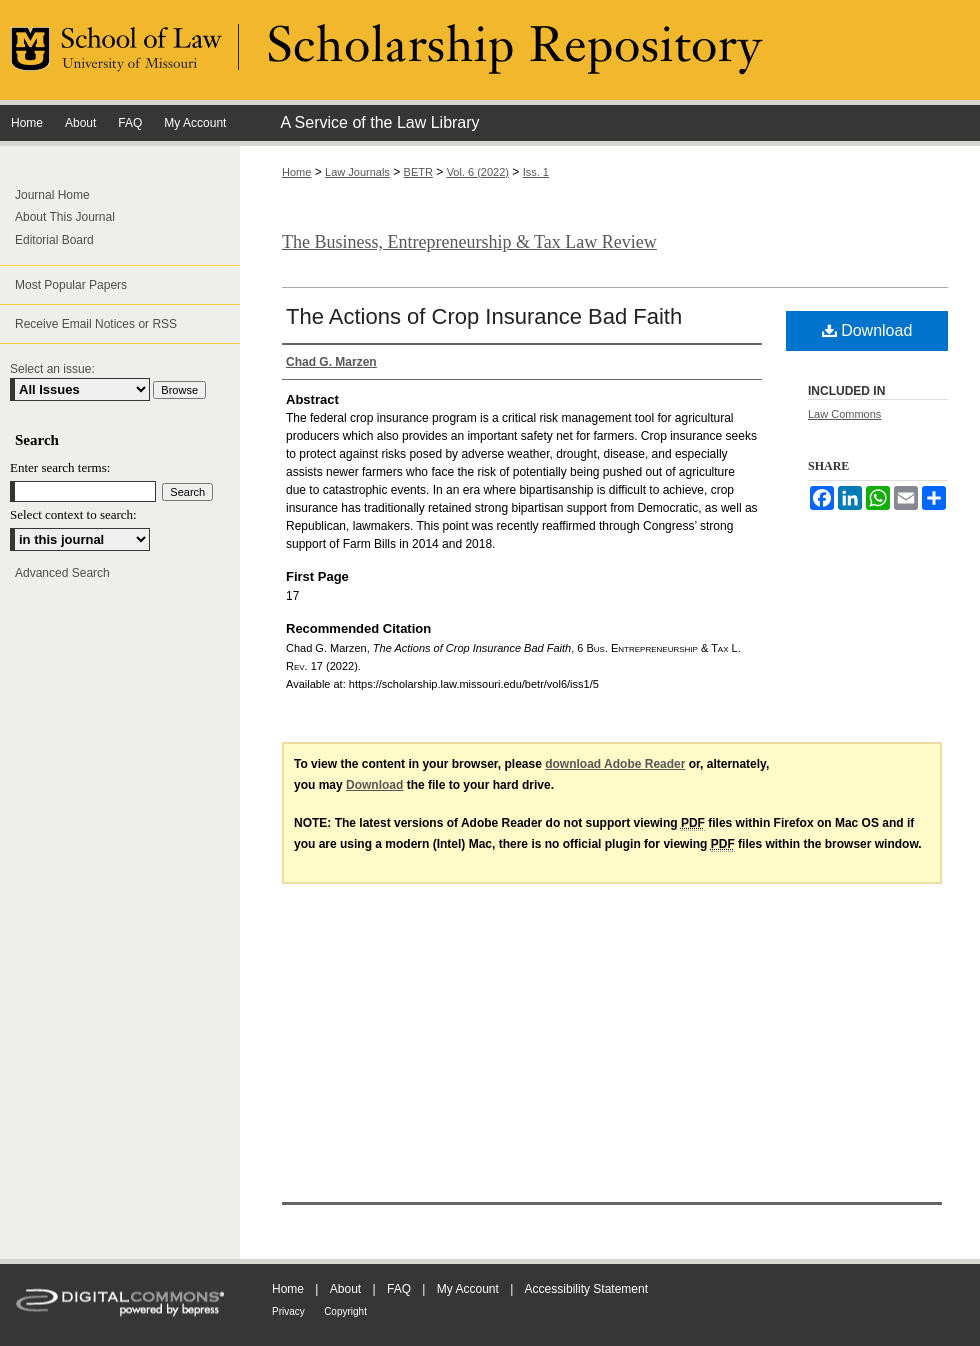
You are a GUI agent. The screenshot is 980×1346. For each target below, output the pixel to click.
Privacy (288, 1311)
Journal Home (52, 195)
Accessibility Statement (586, 1289)
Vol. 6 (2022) (478, 172)
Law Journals (357, 172)
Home (296, 172)
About (345, 1289)
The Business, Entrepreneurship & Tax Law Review (469, 242)
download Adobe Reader (615, 764)
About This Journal (65, 217)
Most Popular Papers (71, 285)
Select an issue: (52, 369)
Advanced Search (62, 573)
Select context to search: (73, 514)
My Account (468, 1289)
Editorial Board (54, 240)
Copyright (345, 1311)
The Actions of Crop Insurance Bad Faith (484, 316)
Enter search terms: (60, 467)
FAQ (399, 1289)
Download (867, 330)
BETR (418, 172)
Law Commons (844, 414)
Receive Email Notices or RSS (96, 324)
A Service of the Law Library (379, 122)
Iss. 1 (536, 172)
